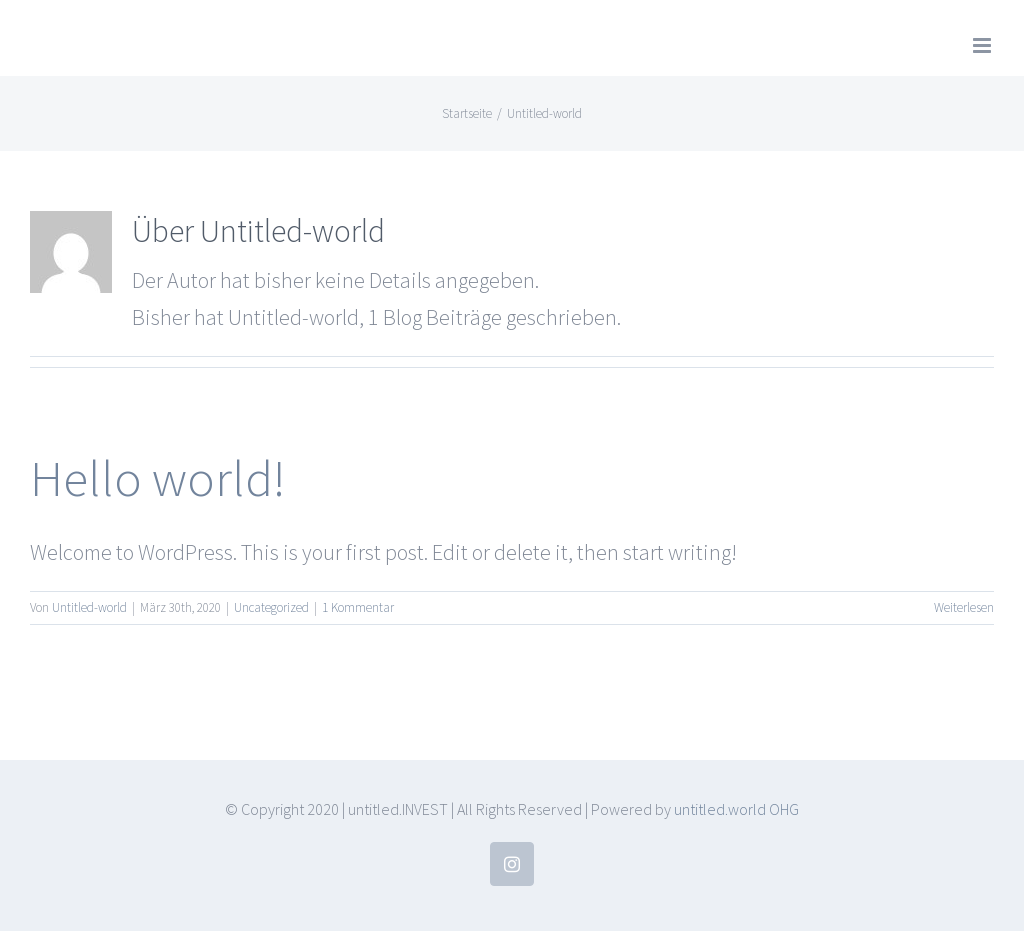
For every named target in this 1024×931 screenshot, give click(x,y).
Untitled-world (89, 607)
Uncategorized (271, 607)
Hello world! (157, 478)
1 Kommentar (358, 607)
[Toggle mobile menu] (983, 45)
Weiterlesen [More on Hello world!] (964, 607)
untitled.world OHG (736, 809)
